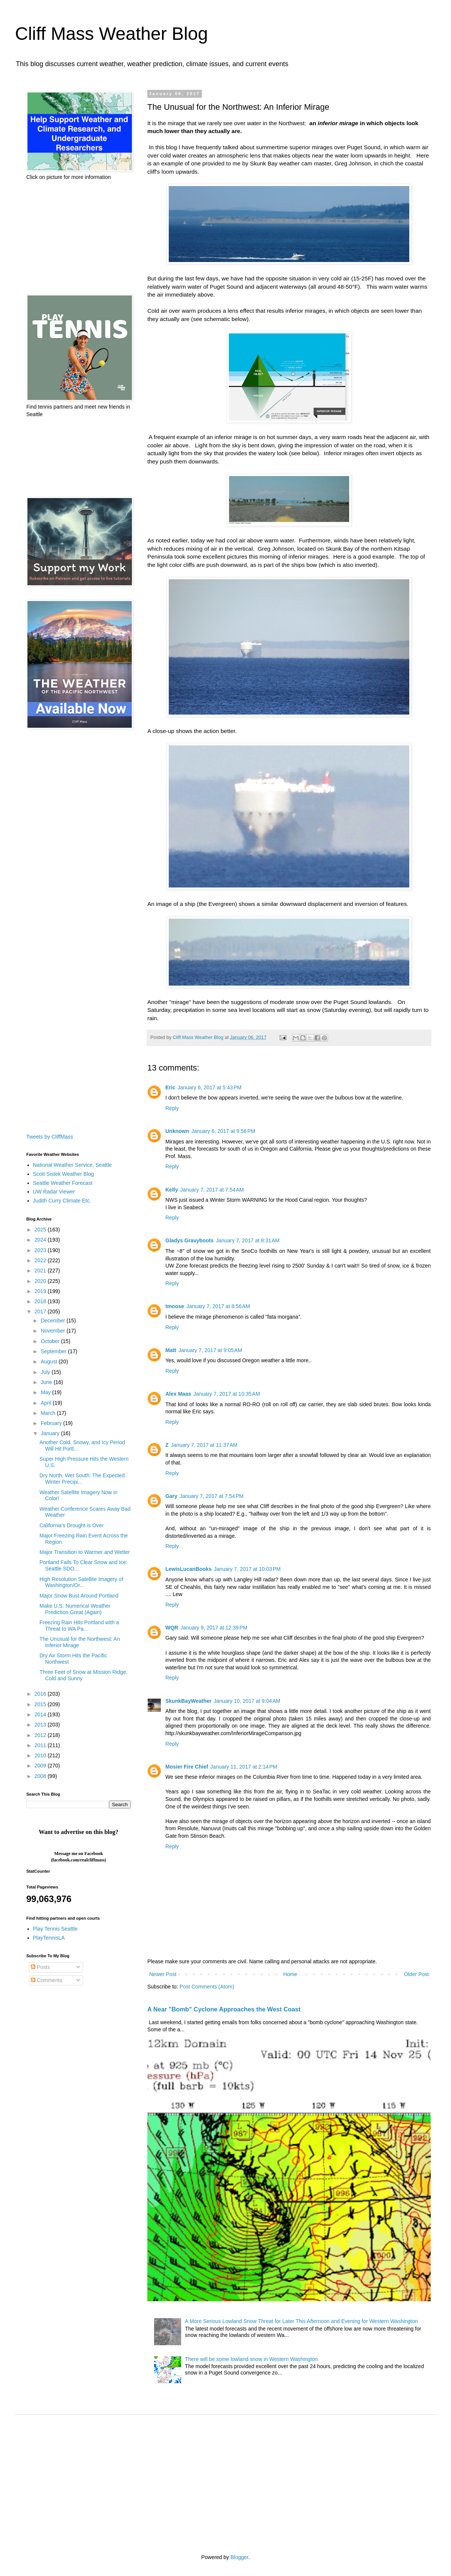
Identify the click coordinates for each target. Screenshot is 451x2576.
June (47, 1382)
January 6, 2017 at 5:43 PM (209, 1087)
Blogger (239, 2557)
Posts (40, 1967)
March (49, 1413)
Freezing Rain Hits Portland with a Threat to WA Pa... (79, 1625)
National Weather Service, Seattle (72, 1165)
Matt (170, 1350)
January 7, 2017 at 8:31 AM (247, 1240)
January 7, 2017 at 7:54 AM (212, 1190)
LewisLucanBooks (188, 1569)
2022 (41, 1260)
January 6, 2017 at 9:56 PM (223, 1131)
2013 (41, 1725)
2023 (41, 1250)
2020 (41, 1281)
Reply (172, 1108)
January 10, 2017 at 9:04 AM (247, 1701)
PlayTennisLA (49, 1938)
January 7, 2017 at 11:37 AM (204, 1445)
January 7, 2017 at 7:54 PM (212, 1496)
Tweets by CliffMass (49, 1137)
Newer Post (162, 1974)
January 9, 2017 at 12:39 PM (213, 1628)
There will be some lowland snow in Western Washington (251, 2359)
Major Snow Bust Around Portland (78, 1596)
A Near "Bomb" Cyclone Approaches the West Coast (224, 2009)
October (51, 1341)
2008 (41, 1776)
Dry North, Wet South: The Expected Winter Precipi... (82, 1478)
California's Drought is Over (71, 1525)
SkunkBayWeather (188, 1701)
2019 (41, 1291)
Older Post (416, 1974)
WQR (171, 1628)
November (53, 1331)
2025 (41, 1230)
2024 (41, 1240)
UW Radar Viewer (54, 1192)
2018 (41, 1301)
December (53, 1321)
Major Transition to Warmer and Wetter (84, 1552)
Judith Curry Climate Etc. (62, 1201)
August (49, 1361)
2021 (41, 1271)
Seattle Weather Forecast (62, 1183)
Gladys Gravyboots (189, 1240)
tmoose (174, 1306)
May (46, 1392)
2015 (41, 1704)
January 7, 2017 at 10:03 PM (247, 1569)
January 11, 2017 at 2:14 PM (243, 1767)
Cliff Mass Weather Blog (111, 34)
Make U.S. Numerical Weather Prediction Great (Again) (74, 1609)
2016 (41, 1694)
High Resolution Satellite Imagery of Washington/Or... (81, 1582)
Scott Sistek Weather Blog (63, 1174)
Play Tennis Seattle (55, 1929)
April (47, 1403)
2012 (41, 1735)
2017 (41, 1311)
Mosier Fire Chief (186, 1767)
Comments (46, 1980)
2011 (41, 1745)
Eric (170, 1087)
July (46, 1372)
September (54, 1351)
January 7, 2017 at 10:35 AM (226, 1394)
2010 (41, 1755)
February (52, 1423)
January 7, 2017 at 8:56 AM (218, 1306)
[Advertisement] (70, 237)
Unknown (177, 1131)
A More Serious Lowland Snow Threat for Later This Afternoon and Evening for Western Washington (301, 2321)
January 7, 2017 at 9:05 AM (210, 1350)
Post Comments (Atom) (207, 1987)
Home (290, 1974)
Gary (171, 1496)
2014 (41, 1714)
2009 (41, 1766)
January (51, 1433)
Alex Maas (178, 1394)
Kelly (171, 1190)
